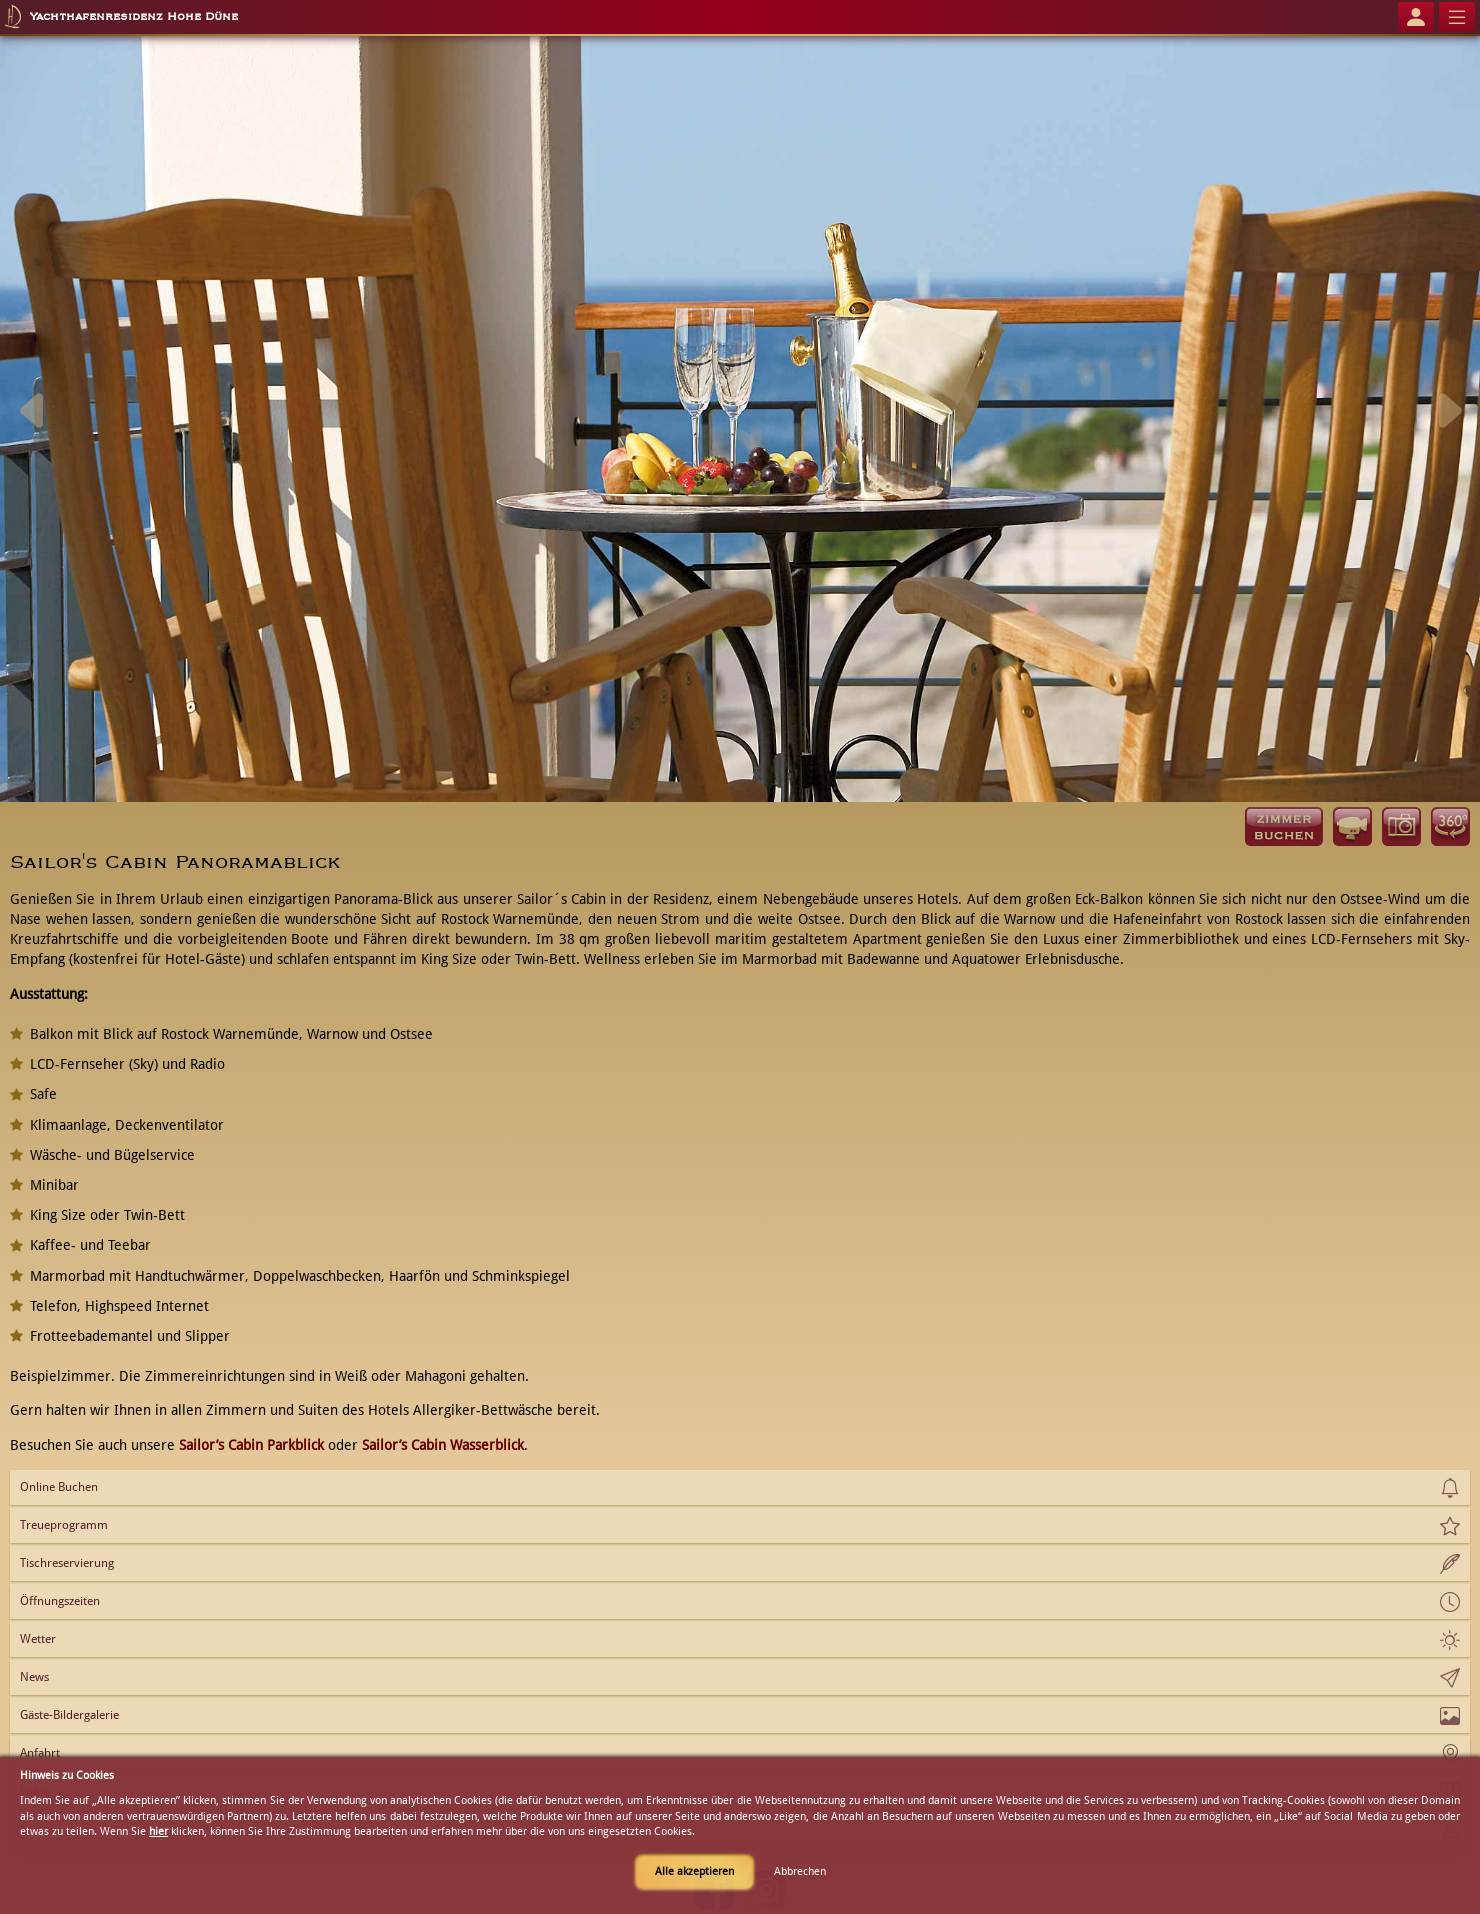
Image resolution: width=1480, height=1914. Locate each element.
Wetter (38, 1639)
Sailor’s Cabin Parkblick (251, 1445)
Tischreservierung (67, 1563)
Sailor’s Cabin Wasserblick (443, 1445)
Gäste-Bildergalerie (69, 1715)
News (34, 1677)
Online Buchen (59, 1487)
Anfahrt (40, 1753)
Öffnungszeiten (60, 1601)
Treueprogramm (64, 1525)
